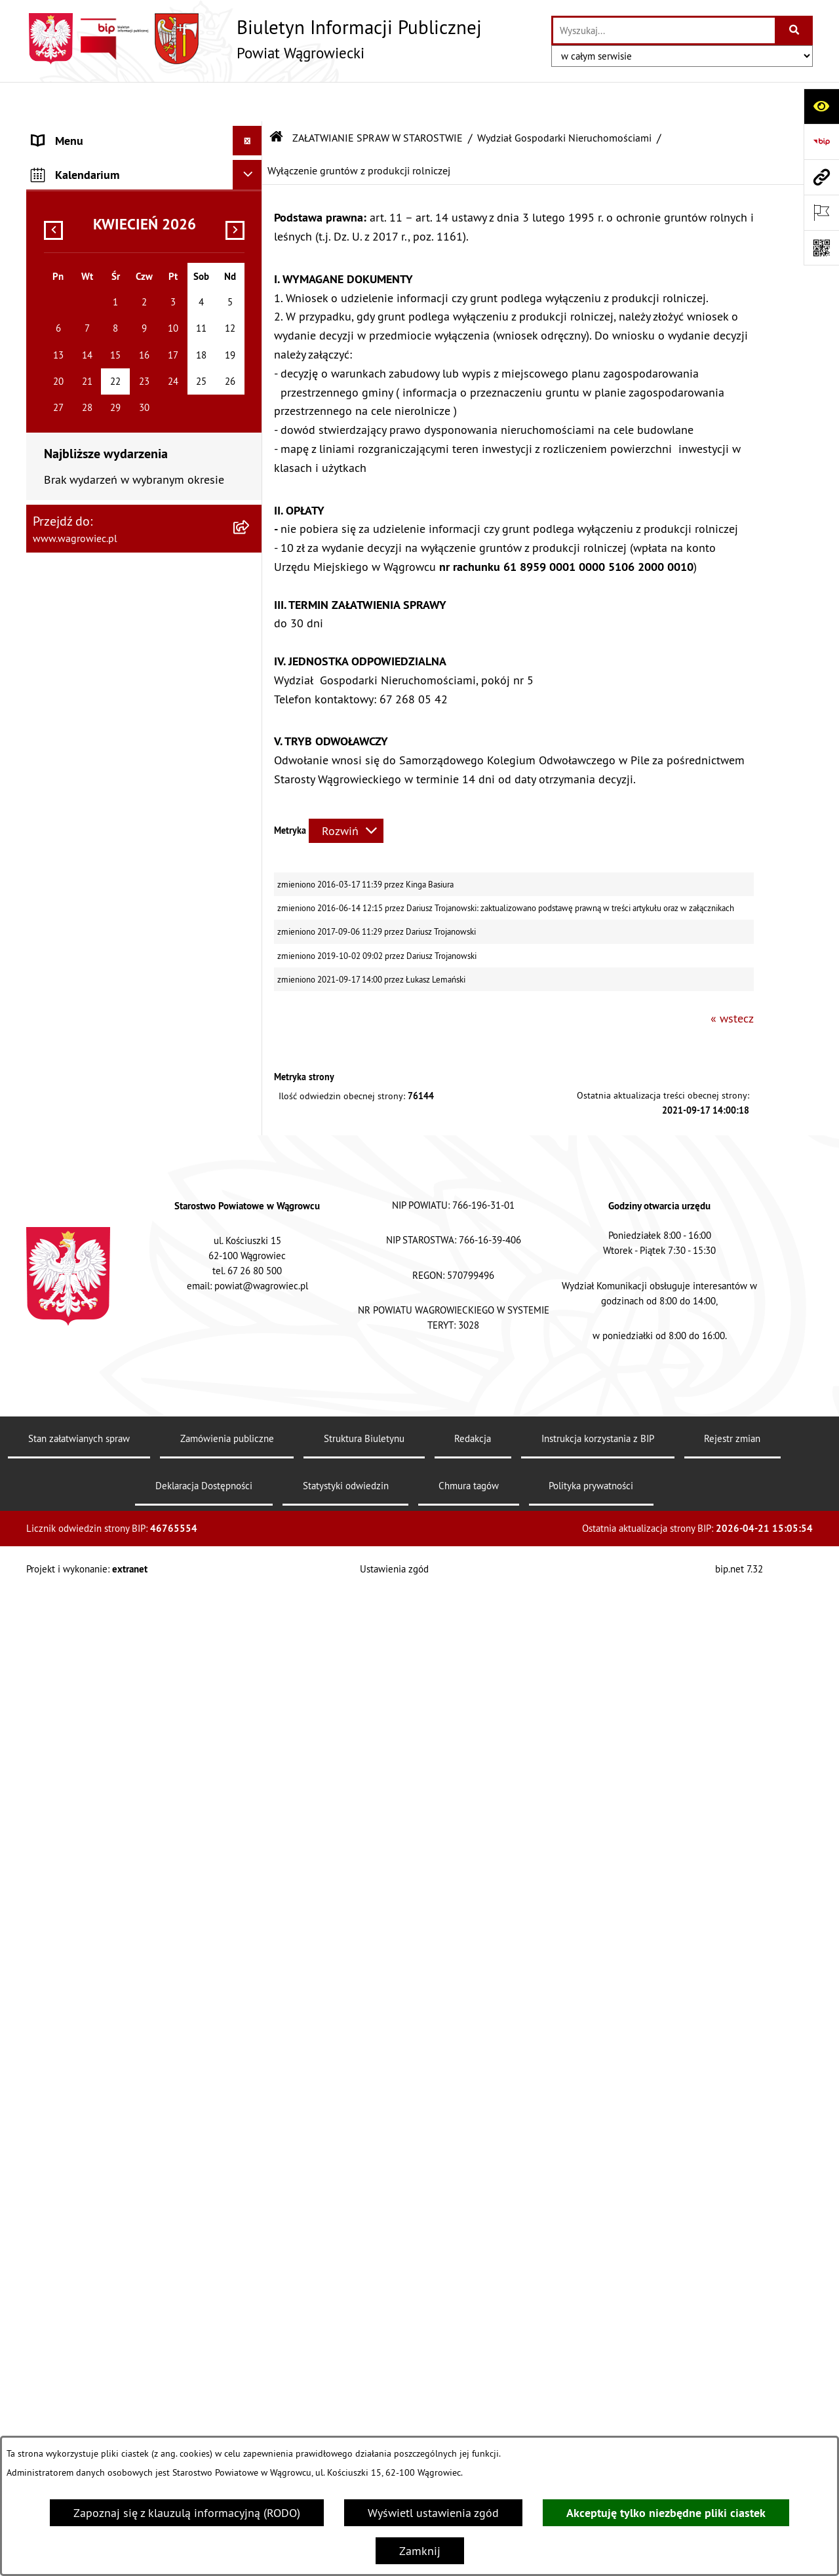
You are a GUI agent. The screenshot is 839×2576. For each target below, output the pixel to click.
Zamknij (419, 2550)
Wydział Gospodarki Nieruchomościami (564, 98)
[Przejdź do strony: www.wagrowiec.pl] (821, 177)
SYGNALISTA (64, 2411)
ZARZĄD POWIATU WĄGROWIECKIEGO (129, 236)
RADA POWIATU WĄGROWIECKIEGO (122, 207)
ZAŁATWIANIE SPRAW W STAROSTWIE (128, 354)
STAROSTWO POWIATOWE (98, 325)
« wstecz (732, 979)
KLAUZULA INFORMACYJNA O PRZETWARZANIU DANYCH (105, 139)
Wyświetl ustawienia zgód (433, 2512)
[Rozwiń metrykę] (346, 791)
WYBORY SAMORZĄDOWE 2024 (112, 2382)
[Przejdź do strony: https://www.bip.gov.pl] (821, 141)
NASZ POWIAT (68, 177)
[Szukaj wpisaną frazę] (795, 30)
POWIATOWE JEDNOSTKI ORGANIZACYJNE (94, 2285)
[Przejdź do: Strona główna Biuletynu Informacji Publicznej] (276, 98)
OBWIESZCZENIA (75, 2352)
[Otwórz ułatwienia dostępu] (821, 106)
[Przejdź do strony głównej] (254, 38)
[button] (250, 178)
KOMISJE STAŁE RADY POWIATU (113, 266)
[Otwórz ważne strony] (821, 212)
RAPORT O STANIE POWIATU (104, 295)
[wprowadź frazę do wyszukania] (664, 30)
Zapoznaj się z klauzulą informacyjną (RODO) (186, 2512)
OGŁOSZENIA (65, 2323)
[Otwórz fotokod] (821, 247)
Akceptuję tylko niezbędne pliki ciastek (666, 2512)
